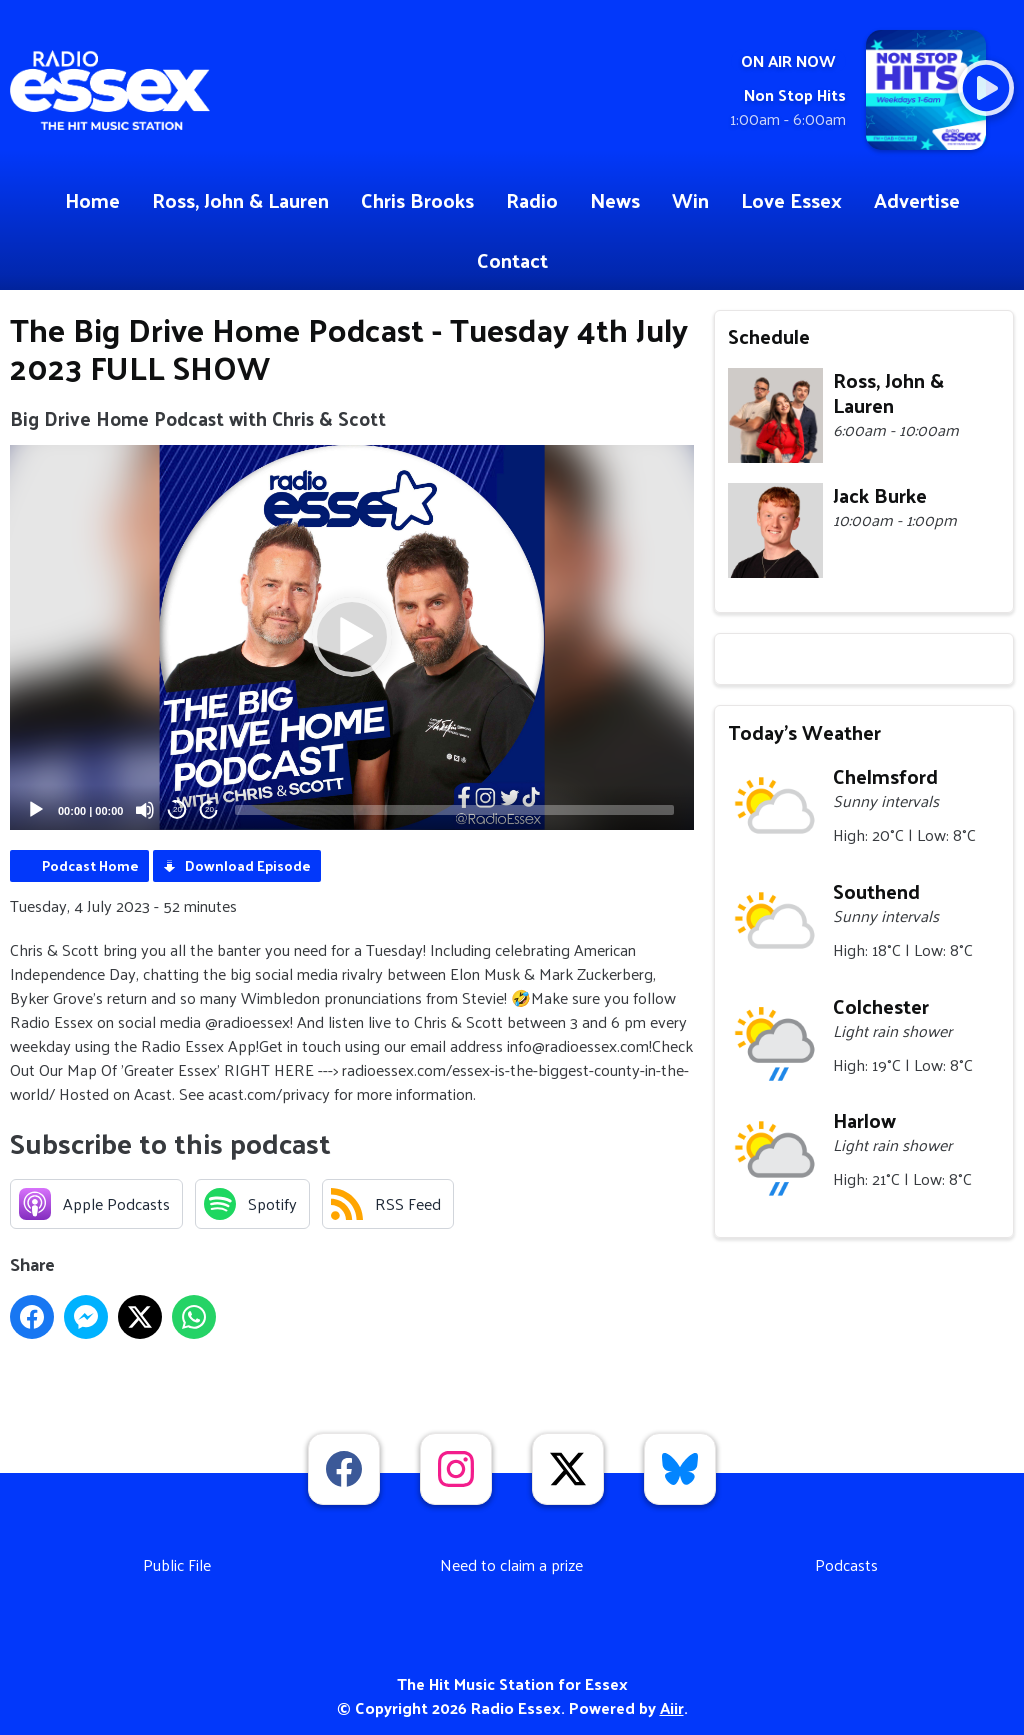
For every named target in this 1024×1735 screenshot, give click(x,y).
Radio (532, 200)
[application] (352, 637)
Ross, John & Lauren (240, 200)
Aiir (672, 1707)
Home (92, 200)
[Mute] (145, 810)
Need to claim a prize (511, 1564)
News (615, 200)
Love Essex (791, 200)
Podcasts (846, 1564)
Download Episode (248, 865)
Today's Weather (804, 732)
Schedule (769, 336)
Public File (177, 1564)
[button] (352, 637)
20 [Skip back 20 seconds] (177, 809)
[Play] (36, 810)
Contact (512, 260)
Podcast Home (90, 865)
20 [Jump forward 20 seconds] (209, 809)
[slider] (454, 810)
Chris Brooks (417, 200)
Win (690, 200)
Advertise (917, 200)
